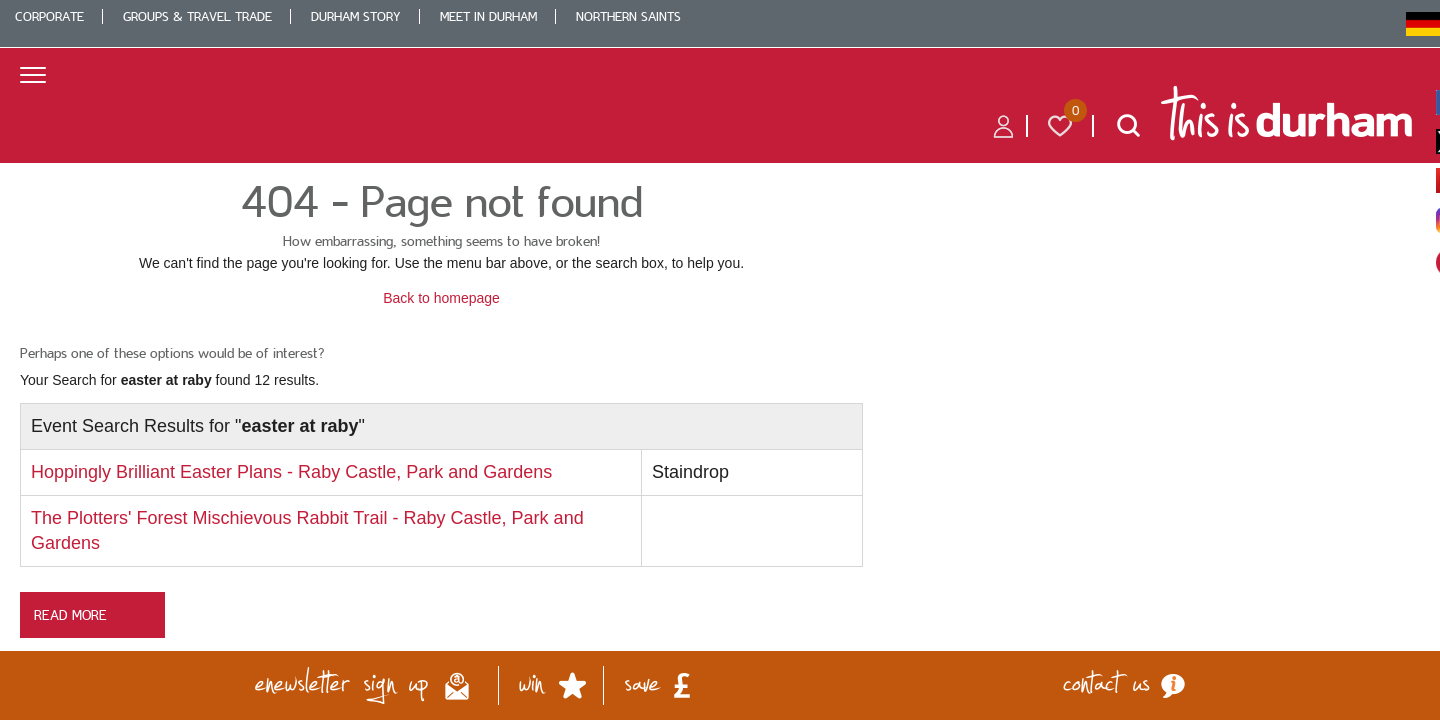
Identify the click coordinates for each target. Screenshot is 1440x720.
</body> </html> (720, 360)
